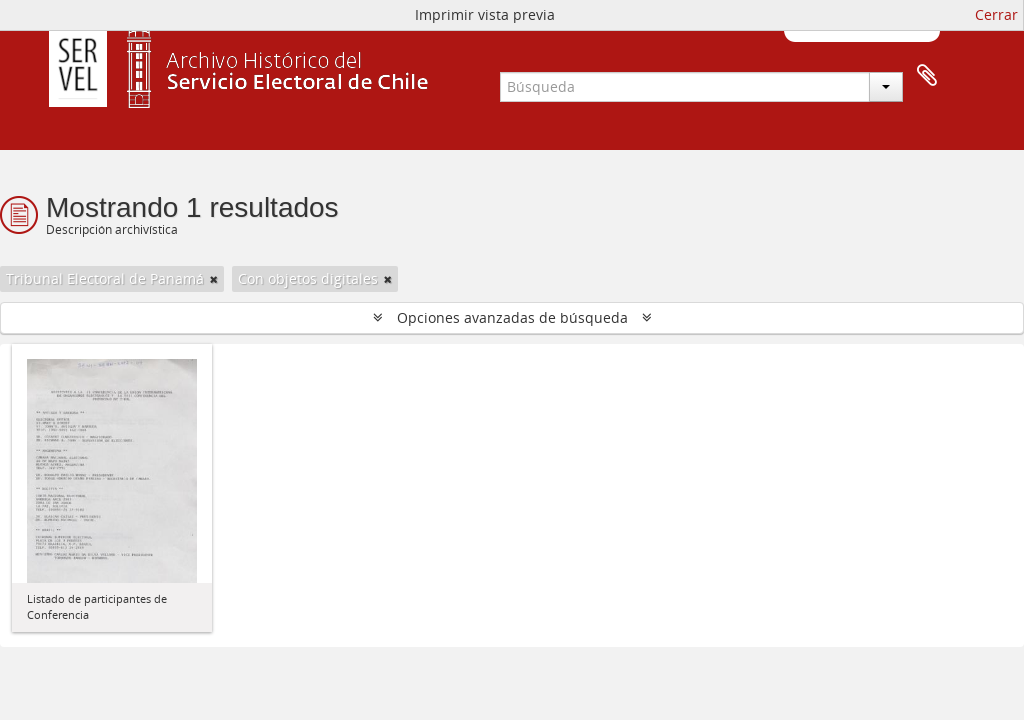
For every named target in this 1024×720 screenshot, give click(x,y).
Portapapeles (927, 76)
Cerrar (996, 14)
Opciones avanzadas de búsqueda (512, 317)
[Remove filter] (214, 279)
